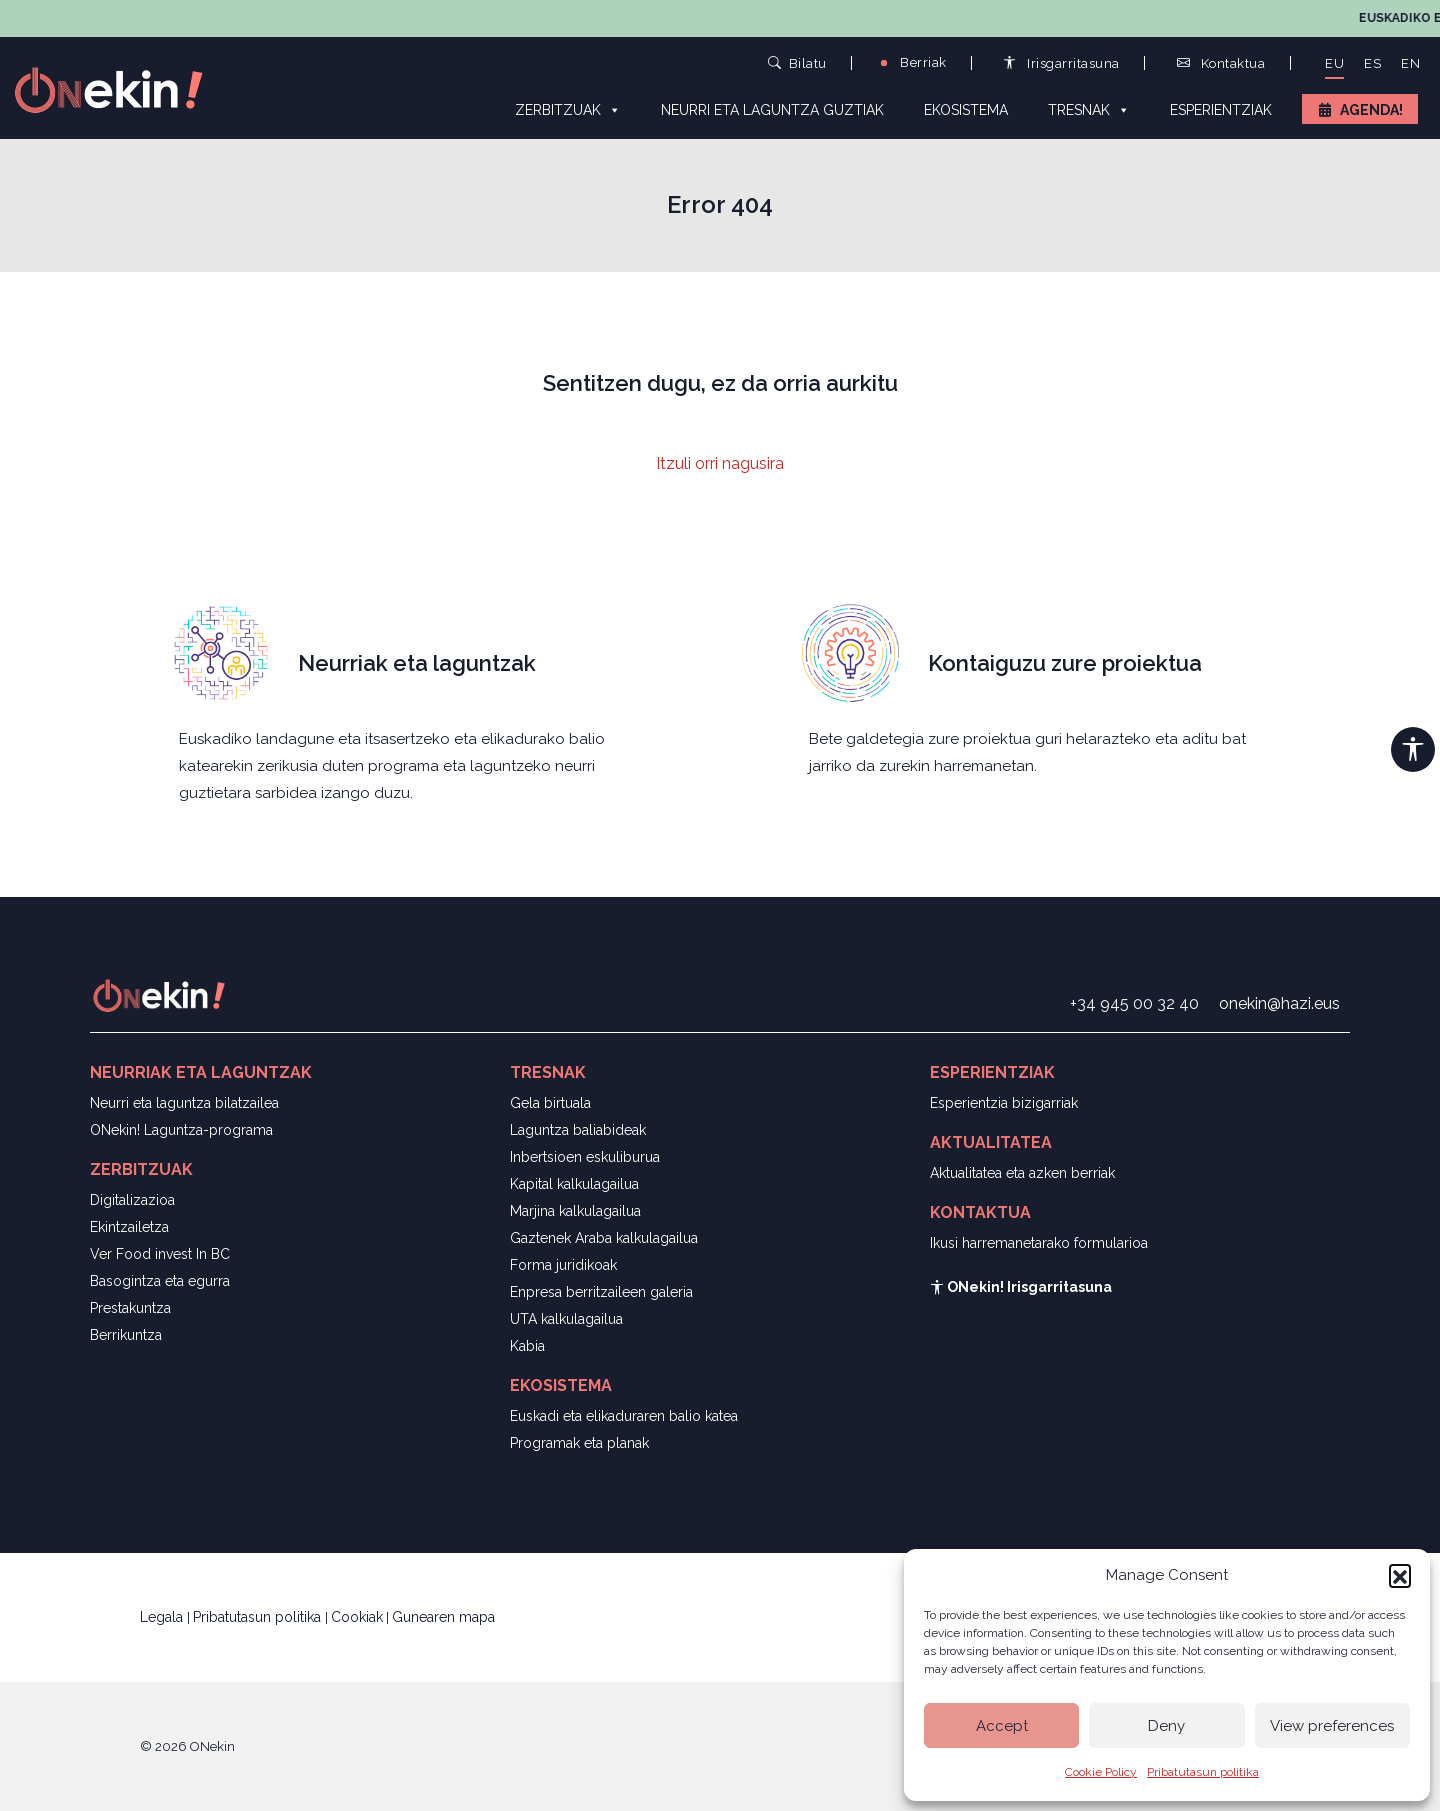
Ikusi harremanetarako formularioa (1039, 1243)
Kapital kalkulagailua (574, 1184)
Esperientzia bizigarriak (1004, 1103)
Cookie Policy (1101, 1772)
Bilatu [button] (797, 62)
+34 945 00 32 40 (1134, 1003)
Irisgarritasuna (1061, 63)
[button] (1400, 1575)
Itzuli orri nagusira (720, 463)
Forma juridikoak (563, 1265)
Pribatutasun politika (1203, 1772)
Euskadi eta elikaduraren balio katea (624, 1416)
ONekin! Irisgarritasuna (1021, 1287)
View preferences (1332, 1726)
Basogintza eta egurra (160, 1281)
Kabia (527, 1346)
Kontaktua (1221, 63)
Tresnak (1089, 109)
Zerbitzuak (568, 109)
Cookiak (357, 1617)
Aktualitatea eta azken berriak (1022, 1173)
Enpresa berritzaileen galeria (601, 1292)
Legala (163, 1617)
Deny (1166, 1726)
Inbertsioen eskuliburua (585, 1157)
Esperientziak (1221, 110)
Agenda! (1371, 110)
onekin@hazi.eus (1279, 1003)
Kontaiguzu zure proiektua (1065, 663)
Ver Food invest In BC (160, 1254)
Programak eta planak (579, 1443)
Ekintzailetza (129, 1227)
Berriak (912, 62)
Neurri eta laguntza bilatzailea (184, 1103)
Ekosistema (966, 110)
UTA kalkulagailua (566, 1319)
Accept (1002, 1726)
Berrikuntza (126, 1335)
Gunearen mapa (443, 1617)
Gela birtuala (550, 1103)
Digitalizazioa (132, 1200)
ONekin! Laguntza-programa (181, 1130)
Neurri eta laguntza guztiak (772, 110)
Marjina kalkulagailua (575, 1211)
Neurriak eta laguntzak (417, 663)
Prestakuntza (130, 1308)
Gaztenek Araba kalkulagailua (604, 1238)
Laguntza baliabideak (578, 1130)
